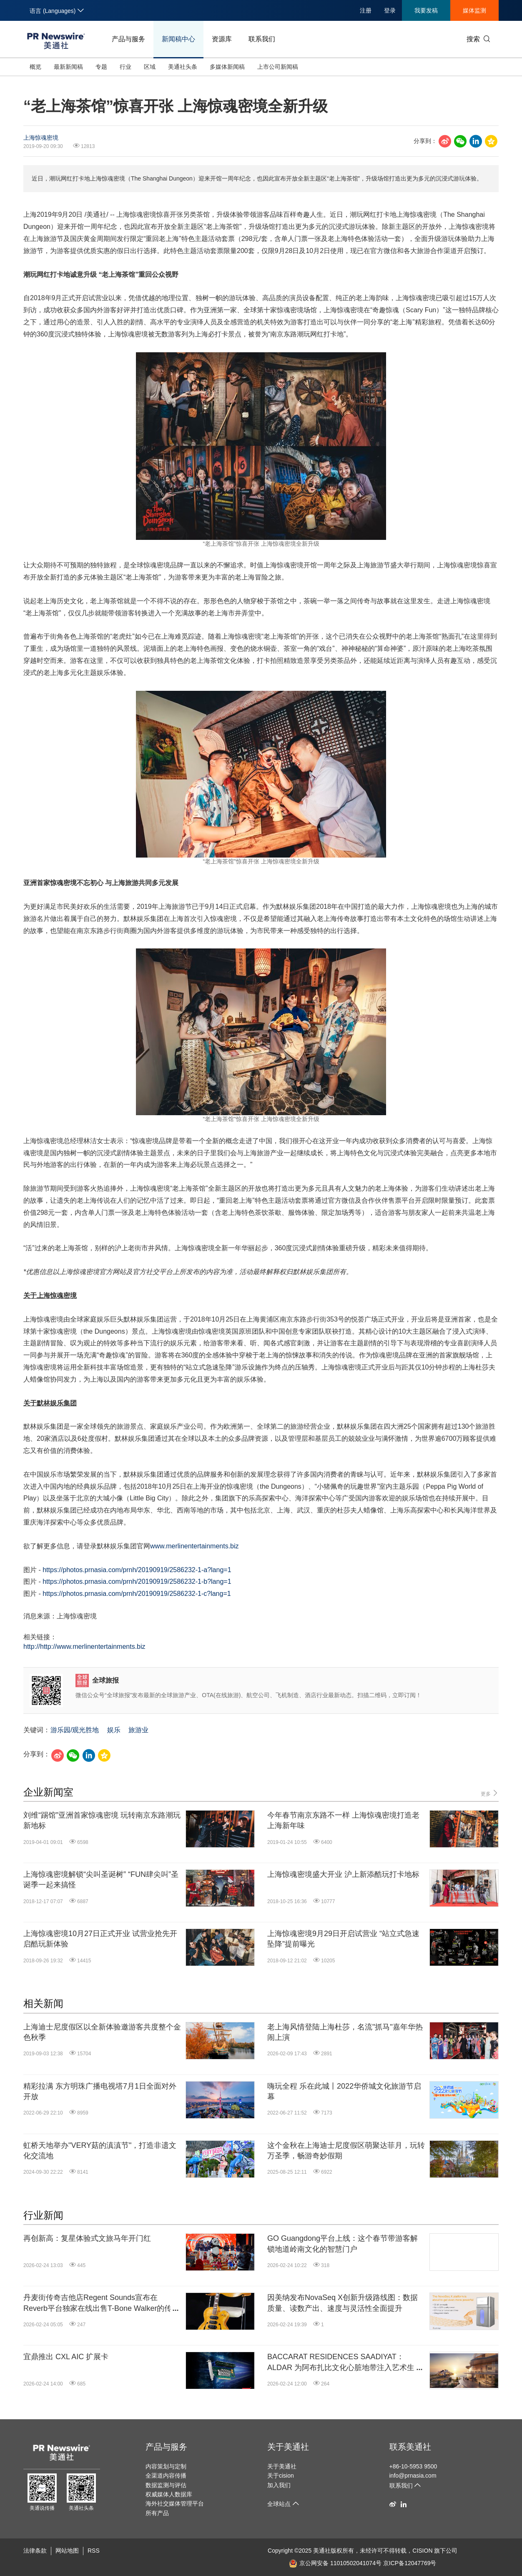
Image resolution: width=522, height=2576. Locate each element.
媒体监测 (474, 10)
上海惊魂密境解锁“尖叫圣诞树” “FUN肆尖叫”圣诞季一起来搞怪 (100, 1879)
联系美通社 (410, 2446)
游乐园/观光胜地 (74, 1729)
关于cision (280, 2475)
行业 (125, 66)
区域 (150, 66)
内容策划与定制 (166, 2466)
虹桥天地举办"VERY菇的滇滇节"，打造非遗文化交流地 (99, 2150)
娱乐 (113, 1729)
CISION (422, 2550)
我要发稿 (426, 10)
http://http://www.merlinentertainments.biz (84, 1646)
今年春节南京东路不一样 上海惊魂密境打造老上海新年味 (343, 1820)
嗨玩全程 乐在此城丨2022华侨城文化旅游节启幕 (344, 2091)
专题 (101, 66)
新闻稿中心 (178, 39)
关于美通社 (288, 2446)
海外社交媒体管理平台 (175, 2503)
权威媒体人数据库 (169, 2494)
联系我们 (261, 39)
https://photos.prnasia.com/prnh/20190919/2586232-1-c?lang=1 (137, 1593)
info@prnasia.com (413, 2475)
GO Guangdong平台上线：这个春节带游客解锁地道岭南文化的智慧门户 (342, 2243)
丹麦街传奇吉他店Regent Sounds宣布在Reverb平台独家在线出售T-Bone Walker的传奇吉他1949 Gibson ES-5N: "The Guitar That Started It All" (101, 2303)
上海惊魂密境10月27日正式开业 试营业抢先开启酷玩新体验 (100, 1938)
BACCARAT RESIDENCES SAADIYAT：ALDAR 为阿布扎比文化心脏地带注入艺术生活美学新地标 (344, 2363)
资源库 (222, 39)
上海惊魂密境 (40, 137)
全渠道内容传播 (166, 2475)
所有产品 (157, 2513)
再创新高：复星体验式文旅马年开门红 (87, 2238)
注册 (365, 10)
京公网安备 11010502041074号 (335, 2563)
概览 (35, 66)
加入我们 (279, 2485)
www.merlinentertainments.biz (194, 1546)
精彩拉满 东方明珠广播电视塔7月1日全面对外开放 (99, 2091)
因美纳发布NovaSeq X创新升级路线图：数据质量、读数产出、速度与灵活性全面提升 (342, 2302)
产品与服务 (128, 39)
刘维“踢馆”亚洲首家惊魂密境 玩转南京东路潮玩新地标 (102, 1820)
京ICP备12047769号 (410, 2563)
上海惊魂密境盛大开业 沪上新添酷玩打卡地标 (343, 1874)
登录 (390, 10)
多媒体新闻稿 (227, 66)
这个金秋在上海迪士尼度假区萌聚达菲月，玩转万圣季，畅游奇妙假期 (346, 2150)
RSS (94, 2550)
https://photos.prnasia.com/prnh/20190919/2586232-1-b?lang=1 (137, 1581)
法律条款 (35, 2550)
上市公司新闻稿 (277, 66)
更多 (490, 1793)
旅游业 (138, 1729)
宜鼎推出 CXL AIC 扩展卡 (65, 2357)
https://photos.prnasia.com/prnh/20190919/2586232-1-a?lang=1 (137, 1569)
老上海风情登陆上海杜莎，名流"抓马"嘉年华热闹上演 (345, 2032)
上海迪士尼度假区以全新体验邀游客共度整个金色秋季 (102, 2032)
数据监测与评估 (166, 2485)
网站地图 (67, 2550)
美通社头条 (182, 66)
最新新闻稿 (68, 66)
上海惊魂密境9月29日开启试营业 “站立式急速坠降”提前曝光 (343, 1938)
